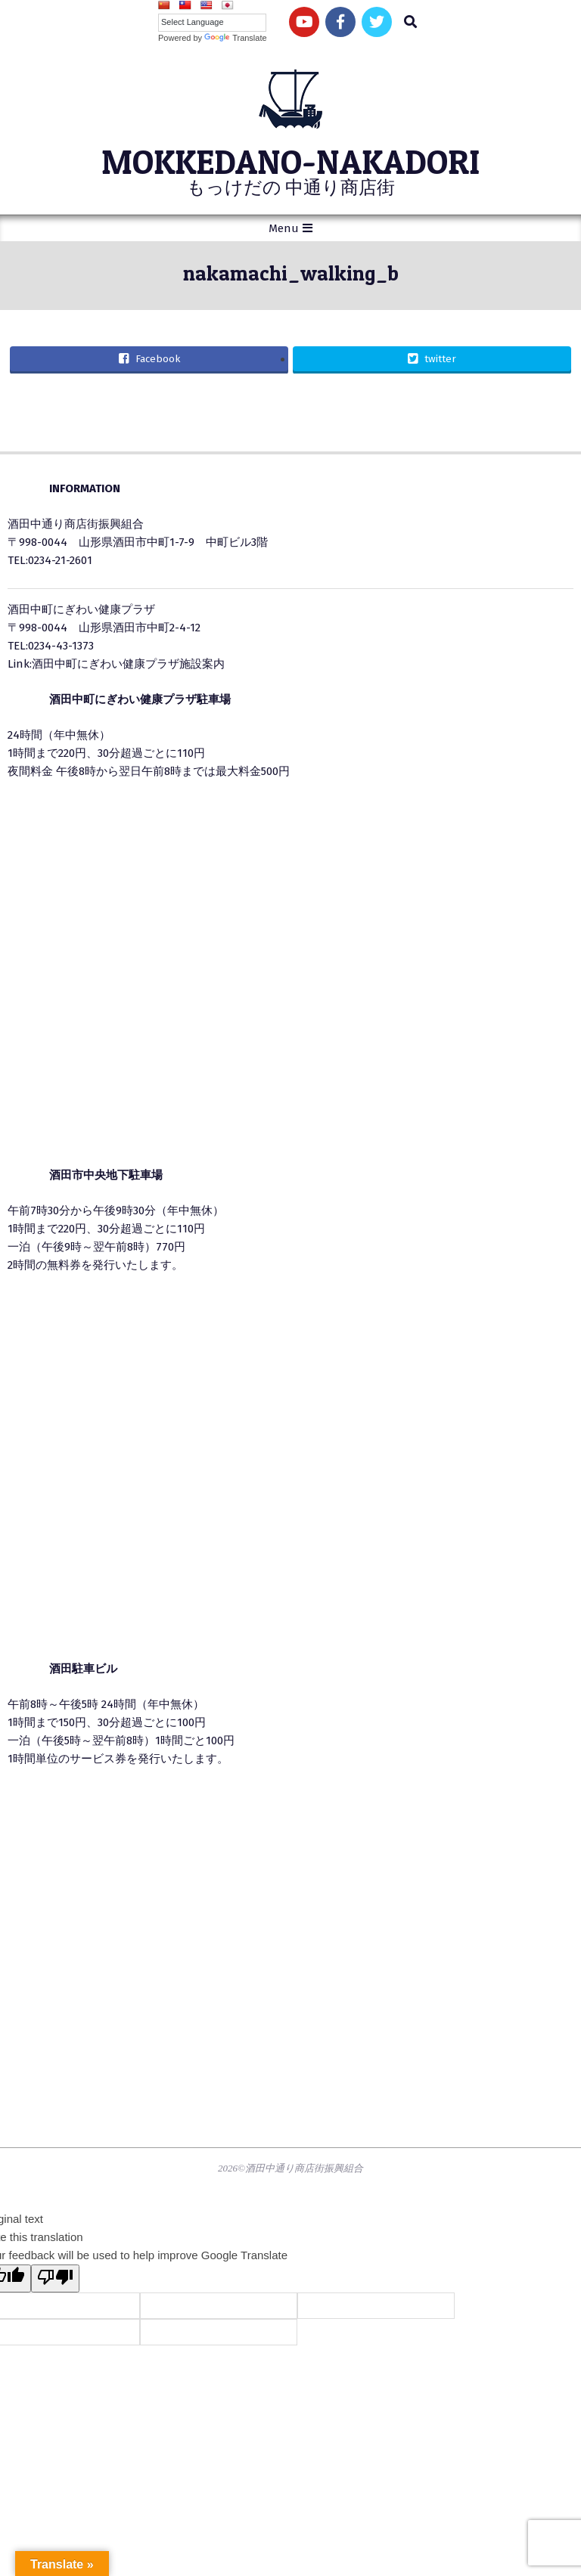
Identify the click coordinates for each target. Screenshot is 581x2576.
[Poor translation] (55, 2278)
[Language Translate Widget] (212, 22)
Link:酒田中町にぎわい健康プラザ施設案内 (116, 664)
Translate (235, 37)
